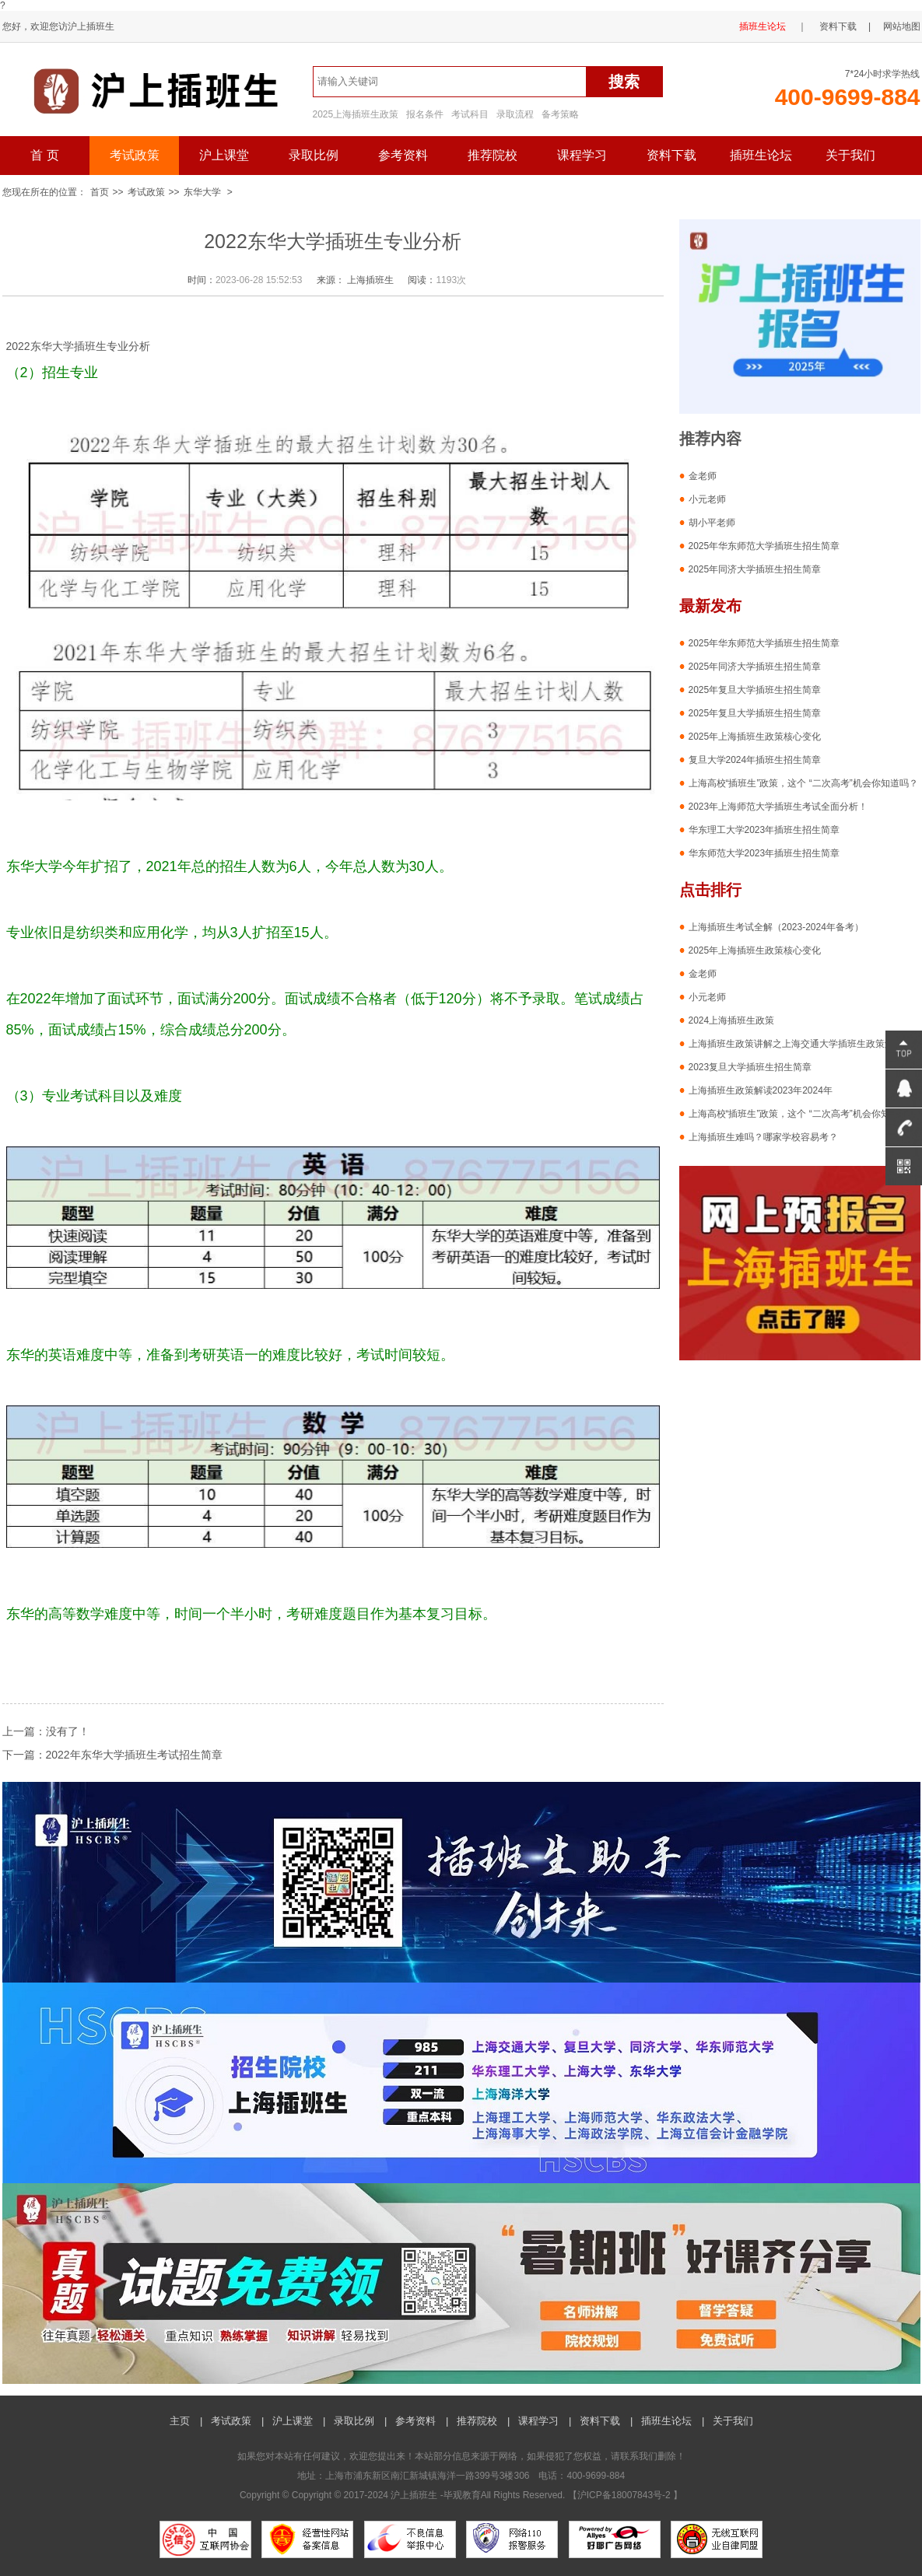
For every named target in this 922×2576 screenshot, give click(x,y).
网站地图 (901, 26)
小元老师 (707, 499)
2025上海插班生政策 (356, 114)
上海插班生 (370, 280)
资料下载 (838, 26)
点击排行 (710, 889)
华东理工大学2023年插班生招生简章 (764, 829)
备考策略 (560, 114)
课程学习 (582, 155)
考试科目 (470, 114)
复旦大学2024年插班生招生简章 (755, 759)
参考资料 (403, 155)
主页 (180, 2421)
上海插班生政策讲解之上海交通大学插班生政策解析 (796, 1043)
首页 (99, 192)
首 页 (44, 155)
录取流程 (515, 114)
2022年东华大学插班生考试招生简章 (134, 1754)
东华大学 (202, 192)
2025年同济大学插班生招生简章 (755, 569)
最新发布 (710, 605)
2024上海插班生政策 (732, 1020)
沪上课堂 (224, 155)
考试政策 (135, 155)
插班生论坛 (762, 26)
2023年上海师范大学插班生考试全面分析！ (778, 806)
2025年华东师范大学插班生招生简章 (764, 546)
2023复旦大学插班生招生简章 (750, 1067)
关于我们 (850, 155)
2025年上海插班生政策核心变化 (755, 736)
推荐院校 (492, 155)
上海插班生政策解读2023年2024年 (761, 1090)
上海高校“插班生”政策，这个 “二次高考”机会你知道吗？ (803, 783)
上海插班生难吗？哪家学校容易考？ (763, 1137)
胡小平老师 (712, 522)
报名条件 (424, 114)
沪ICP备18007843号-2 (625, 2495)
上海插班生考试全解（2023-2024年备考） (776, 927)
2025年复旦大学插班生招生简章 (755, 689)
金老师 (703, 476)
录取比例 (313, 155)
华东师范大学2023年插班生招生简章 (764, 853)
